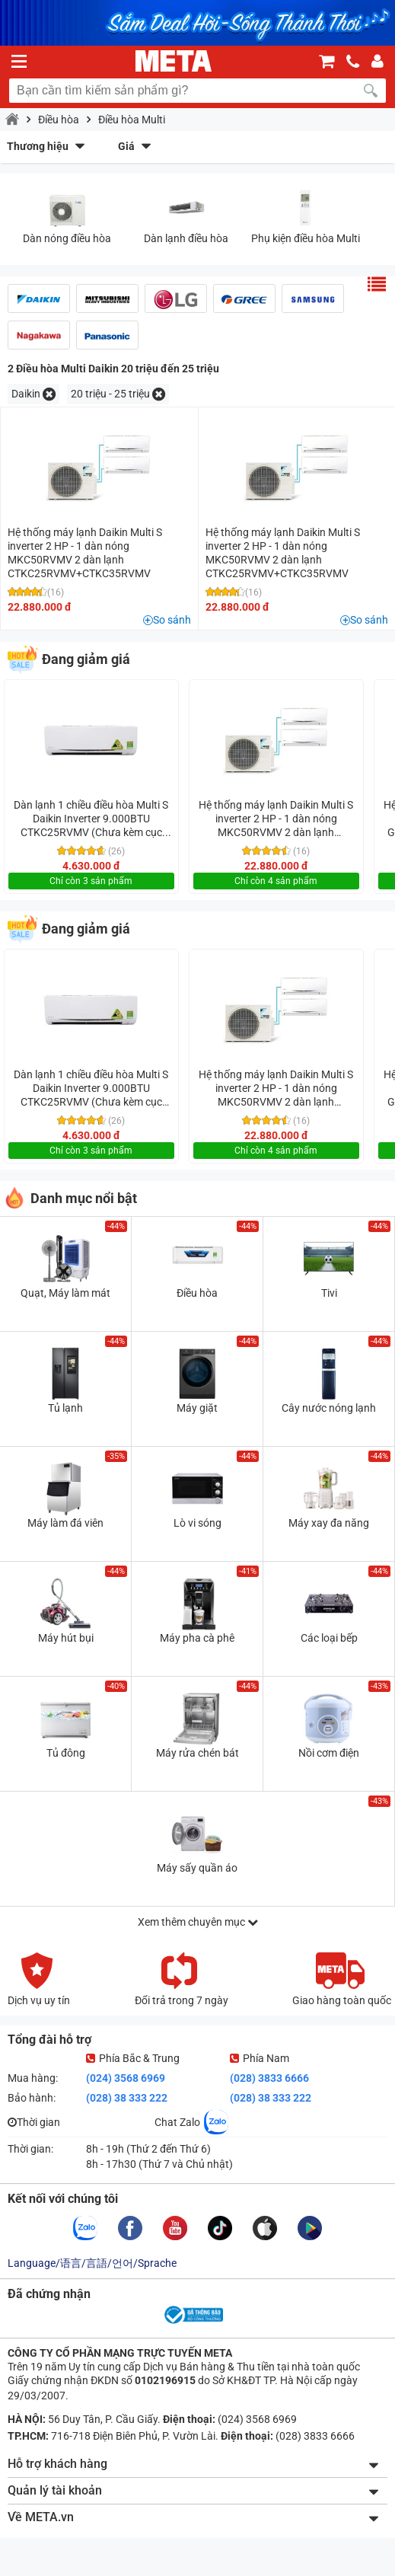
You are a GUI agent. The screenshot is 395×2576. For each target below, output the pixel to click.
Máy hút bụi (66, 1638)
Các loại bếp (329, 1638)
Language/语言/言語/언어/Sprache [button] (92, 2263)
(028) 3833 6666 (269, 2078)
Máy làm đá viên (65, 1523)
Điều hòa (58, 119)
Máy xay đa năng (328, 1523)
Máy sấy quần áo (197, 1868)
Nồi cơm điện (328, 1753)
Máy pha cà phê (197, 1638)
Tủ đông (65, 1753)
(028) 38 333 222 (126, 2098)
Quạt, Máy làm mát (65, 1293)
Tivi (329, 1293)
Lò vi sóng (197, 1523)
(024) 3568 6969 (125, 2078)
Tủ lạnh (65, 1408)
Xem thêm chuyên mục (198, 1922)
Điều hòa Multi (131, 119)
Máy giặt (197, 1408)
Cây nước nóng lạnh (329, 1408)
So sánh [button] (172, 620)
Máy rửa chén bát (197, 1753)
